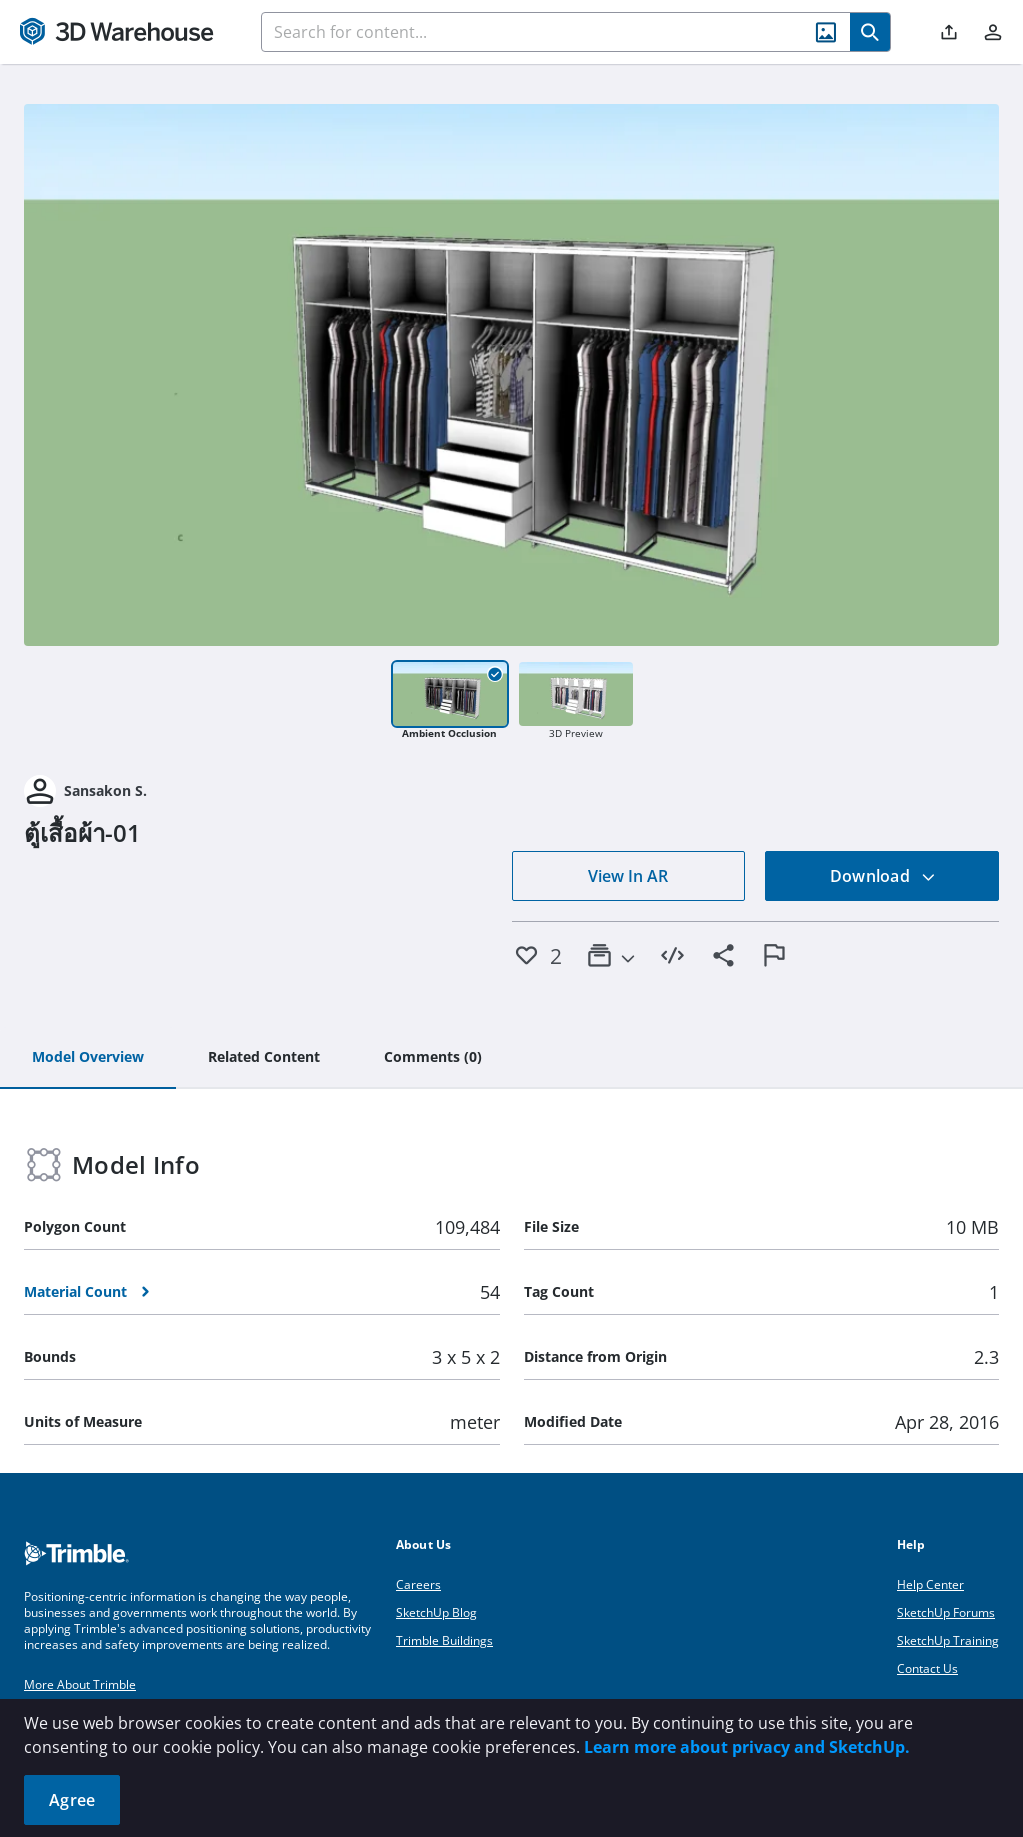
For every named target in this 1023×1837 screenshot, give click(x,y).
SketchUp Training (948, 1640)
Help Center (930, 1584)
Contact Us (927, 1668)
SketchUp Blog (436, 1612)
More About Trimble (80, 1684)
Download (883, 876)
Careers (418, 1584)
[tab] (88, 1058)
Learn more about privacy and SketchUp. (747, 1747)
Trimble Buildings (444, 1640)
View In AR (628, 876)
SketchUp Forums (946, 1612)
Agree (72, 1800)
